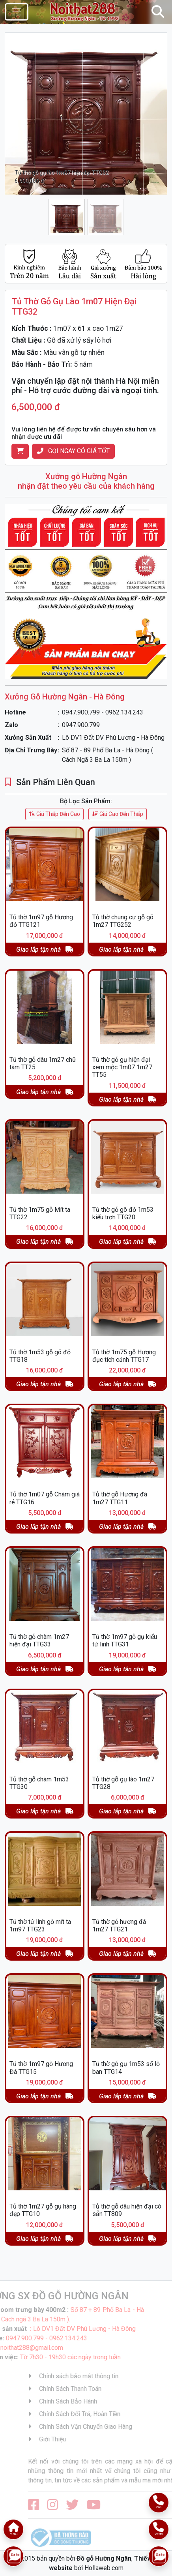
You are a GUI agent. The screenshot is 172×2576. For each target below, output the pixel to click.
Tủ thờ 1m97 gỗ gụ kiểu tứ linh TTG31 (124, 1640)
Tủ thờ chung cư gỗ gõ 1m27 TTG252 (122, 920)
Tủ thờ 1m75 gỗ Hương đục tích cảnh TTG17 (124, 1355)
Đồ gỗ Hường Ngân (104, 2558)
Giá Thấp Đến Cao (54, 814)
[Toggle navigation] (16, 12)
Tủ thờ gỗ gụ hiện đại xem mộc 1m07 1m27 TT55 (122, 1067)
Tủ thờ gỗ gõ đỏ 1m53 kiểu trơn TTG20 (122, 1213)
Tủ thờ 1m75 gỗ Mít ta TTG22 (39, 1213)
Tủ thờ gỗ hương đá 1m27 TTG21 (119, 1925)
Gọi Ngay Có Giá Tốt (73, 451)
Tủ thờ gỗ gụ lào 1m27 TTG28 (123, 1782)
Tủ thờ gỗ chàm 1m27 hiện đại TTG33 (39, 1640)
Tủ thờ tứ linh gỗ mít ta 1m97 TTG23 (40, 1925)
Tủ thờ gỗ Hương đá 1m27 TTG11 (119, 1497)
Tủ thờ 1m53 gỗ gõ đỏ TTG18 (40, 1355)
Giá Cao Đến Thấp (117, 814)
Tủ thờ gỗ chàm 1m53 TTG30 (39, 1782)
